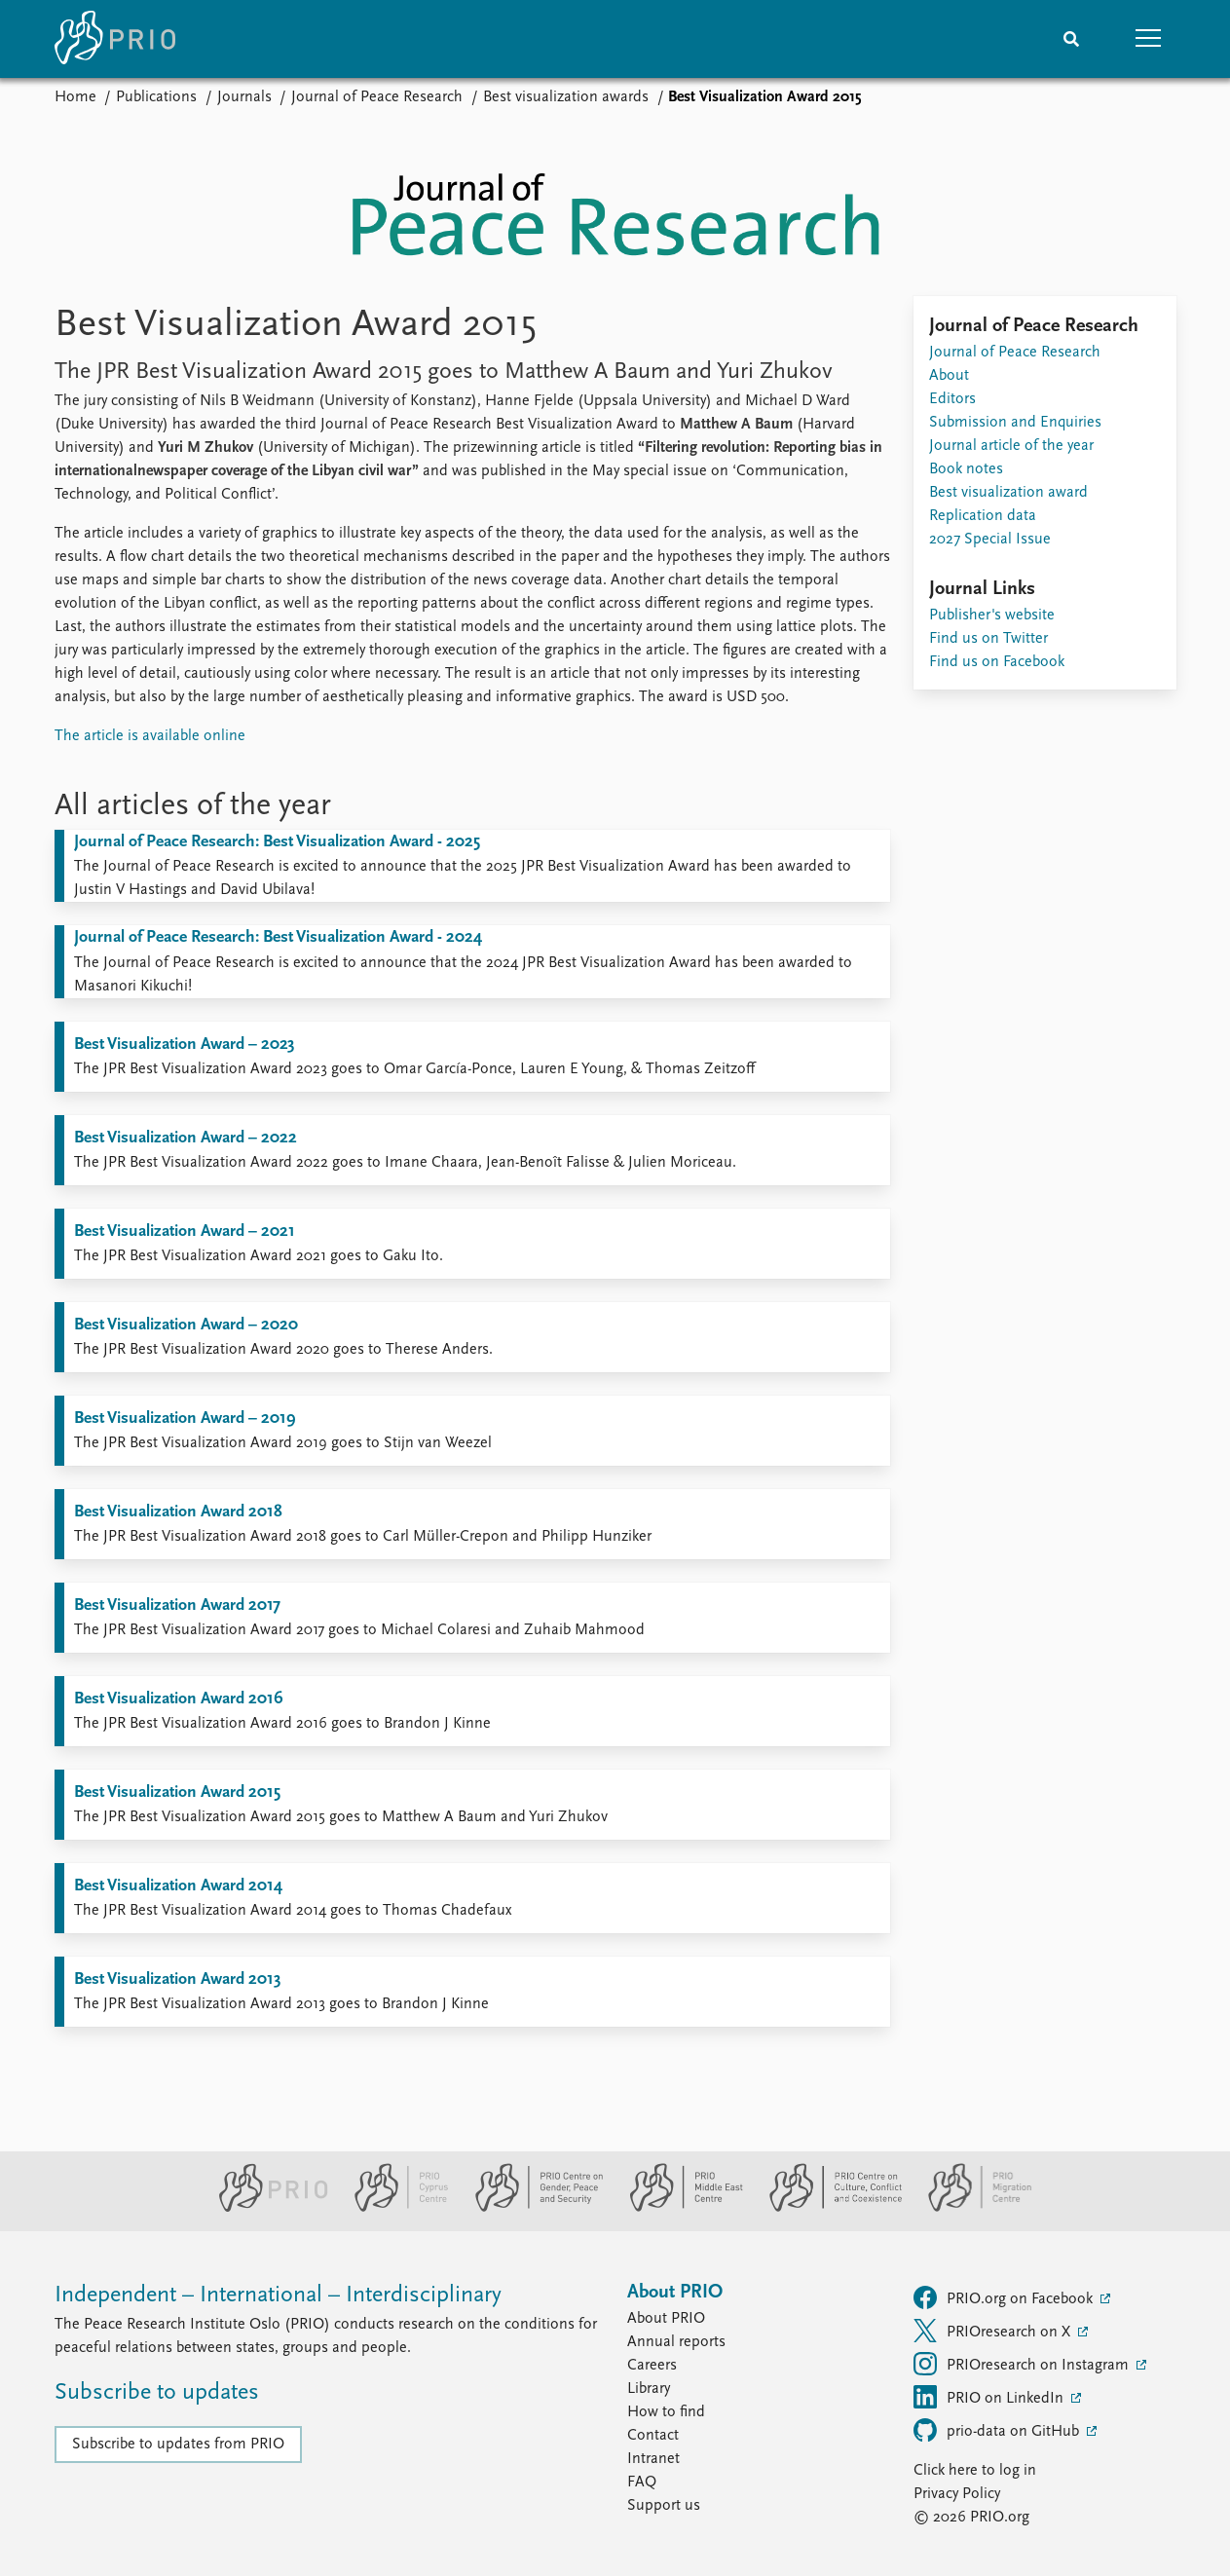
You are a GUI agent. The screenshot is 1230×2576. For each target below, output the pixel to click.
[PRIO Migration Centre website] (970, 2208)
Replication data (982, 516)
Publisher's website (992, 615)
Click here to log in (974, 2471)
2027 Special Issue (990, 539)
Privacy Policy (956, 2494)
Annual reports (676, 2342)
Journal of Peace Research (377, 97)
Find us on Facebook (996, 662)
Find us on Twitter (988, 639)
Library (648, 2389)
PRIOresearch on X (993, 2330)
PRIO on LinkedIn (990, 2396)
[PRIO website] (265, 2208)
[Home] (115, 39)
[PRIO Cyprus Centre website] (393, 2208)
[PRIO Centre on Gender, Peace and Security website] (531, 2208)
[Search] (1071, 39)
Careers (652, 2365)
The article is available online (150, 736)
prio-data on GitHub (998, 2430)
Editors (952, 399)
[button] (1149, 39)
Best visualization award (1008, 493)
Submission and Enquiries (1015, 422)
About (949, 376)
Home (75, 97)
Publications (156, 97)
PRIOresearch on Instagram (1023, 2363)
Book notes (966, 469)
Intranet (653, 2459)
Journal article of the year (1011, 446)
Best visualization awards (566, 97)
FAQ (641, 2482)
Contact (653, 2436)
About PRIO (666, 2319)
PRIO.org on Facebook (1005, 2297)
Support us (663, 2506)
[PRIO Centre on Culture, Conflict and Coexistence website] (827, 2208)
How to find (666, 2412)
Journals (244, 97)
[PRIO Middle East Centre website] (678, 2208)
